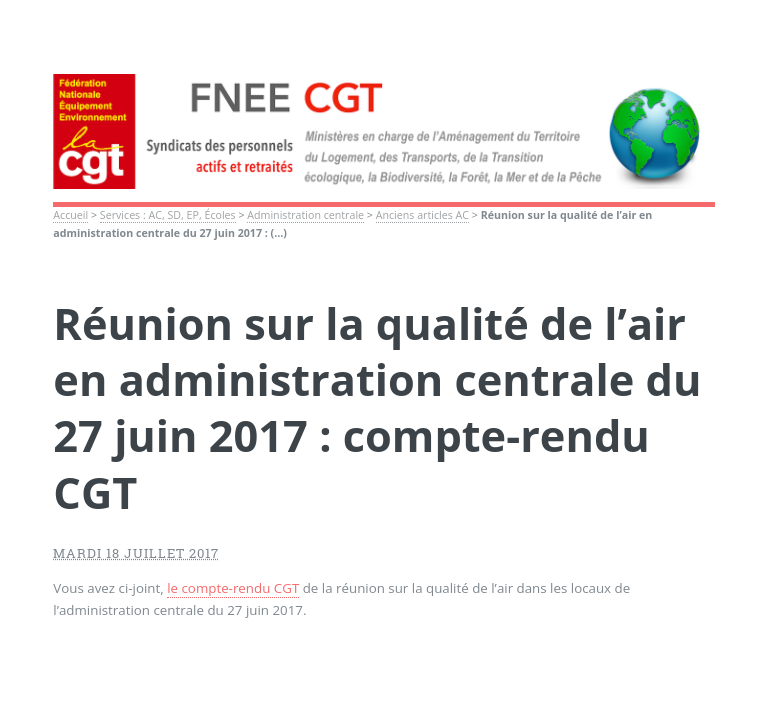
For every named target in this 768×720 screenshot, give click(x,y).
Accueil (70, 215)
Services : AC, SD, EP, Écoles (168, 215)
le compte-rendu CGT (233, 588)
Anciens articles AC (422, 215)
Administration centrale (305, 215)
